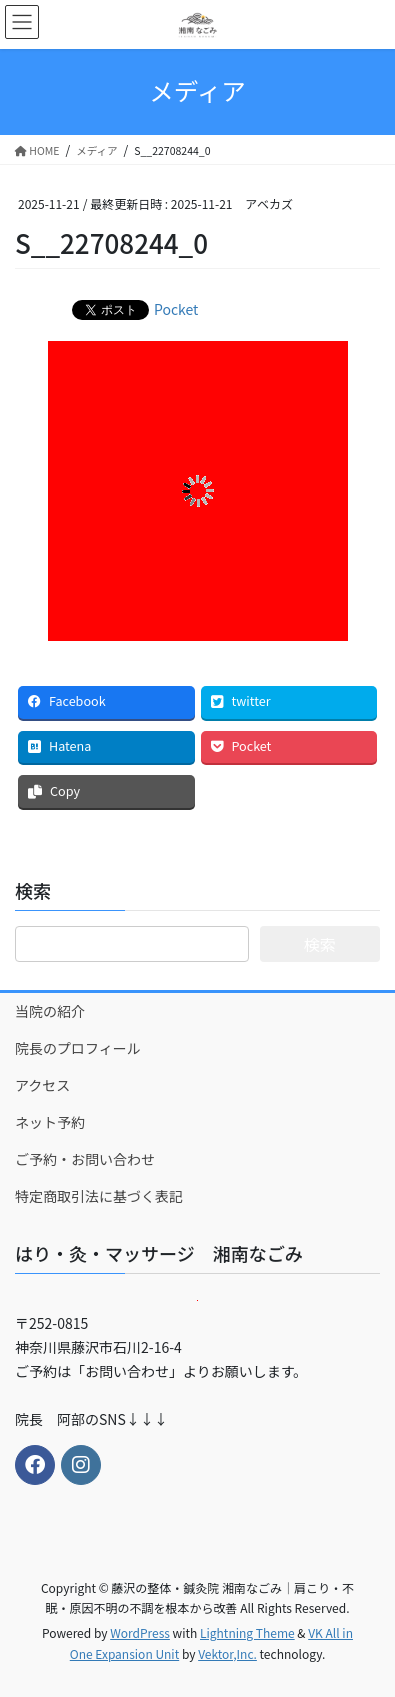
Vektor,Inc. (227, 1653)
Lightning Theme (247, 1632)
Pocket (176, 309)
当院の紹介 (50, 1011)
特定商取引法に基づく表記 (99, 1196)
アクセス (42, 1085)
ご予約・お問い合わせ (85, 1159)
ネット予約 (50, 1122)
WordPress (140, 1632)
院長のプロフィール (78, 1048)
